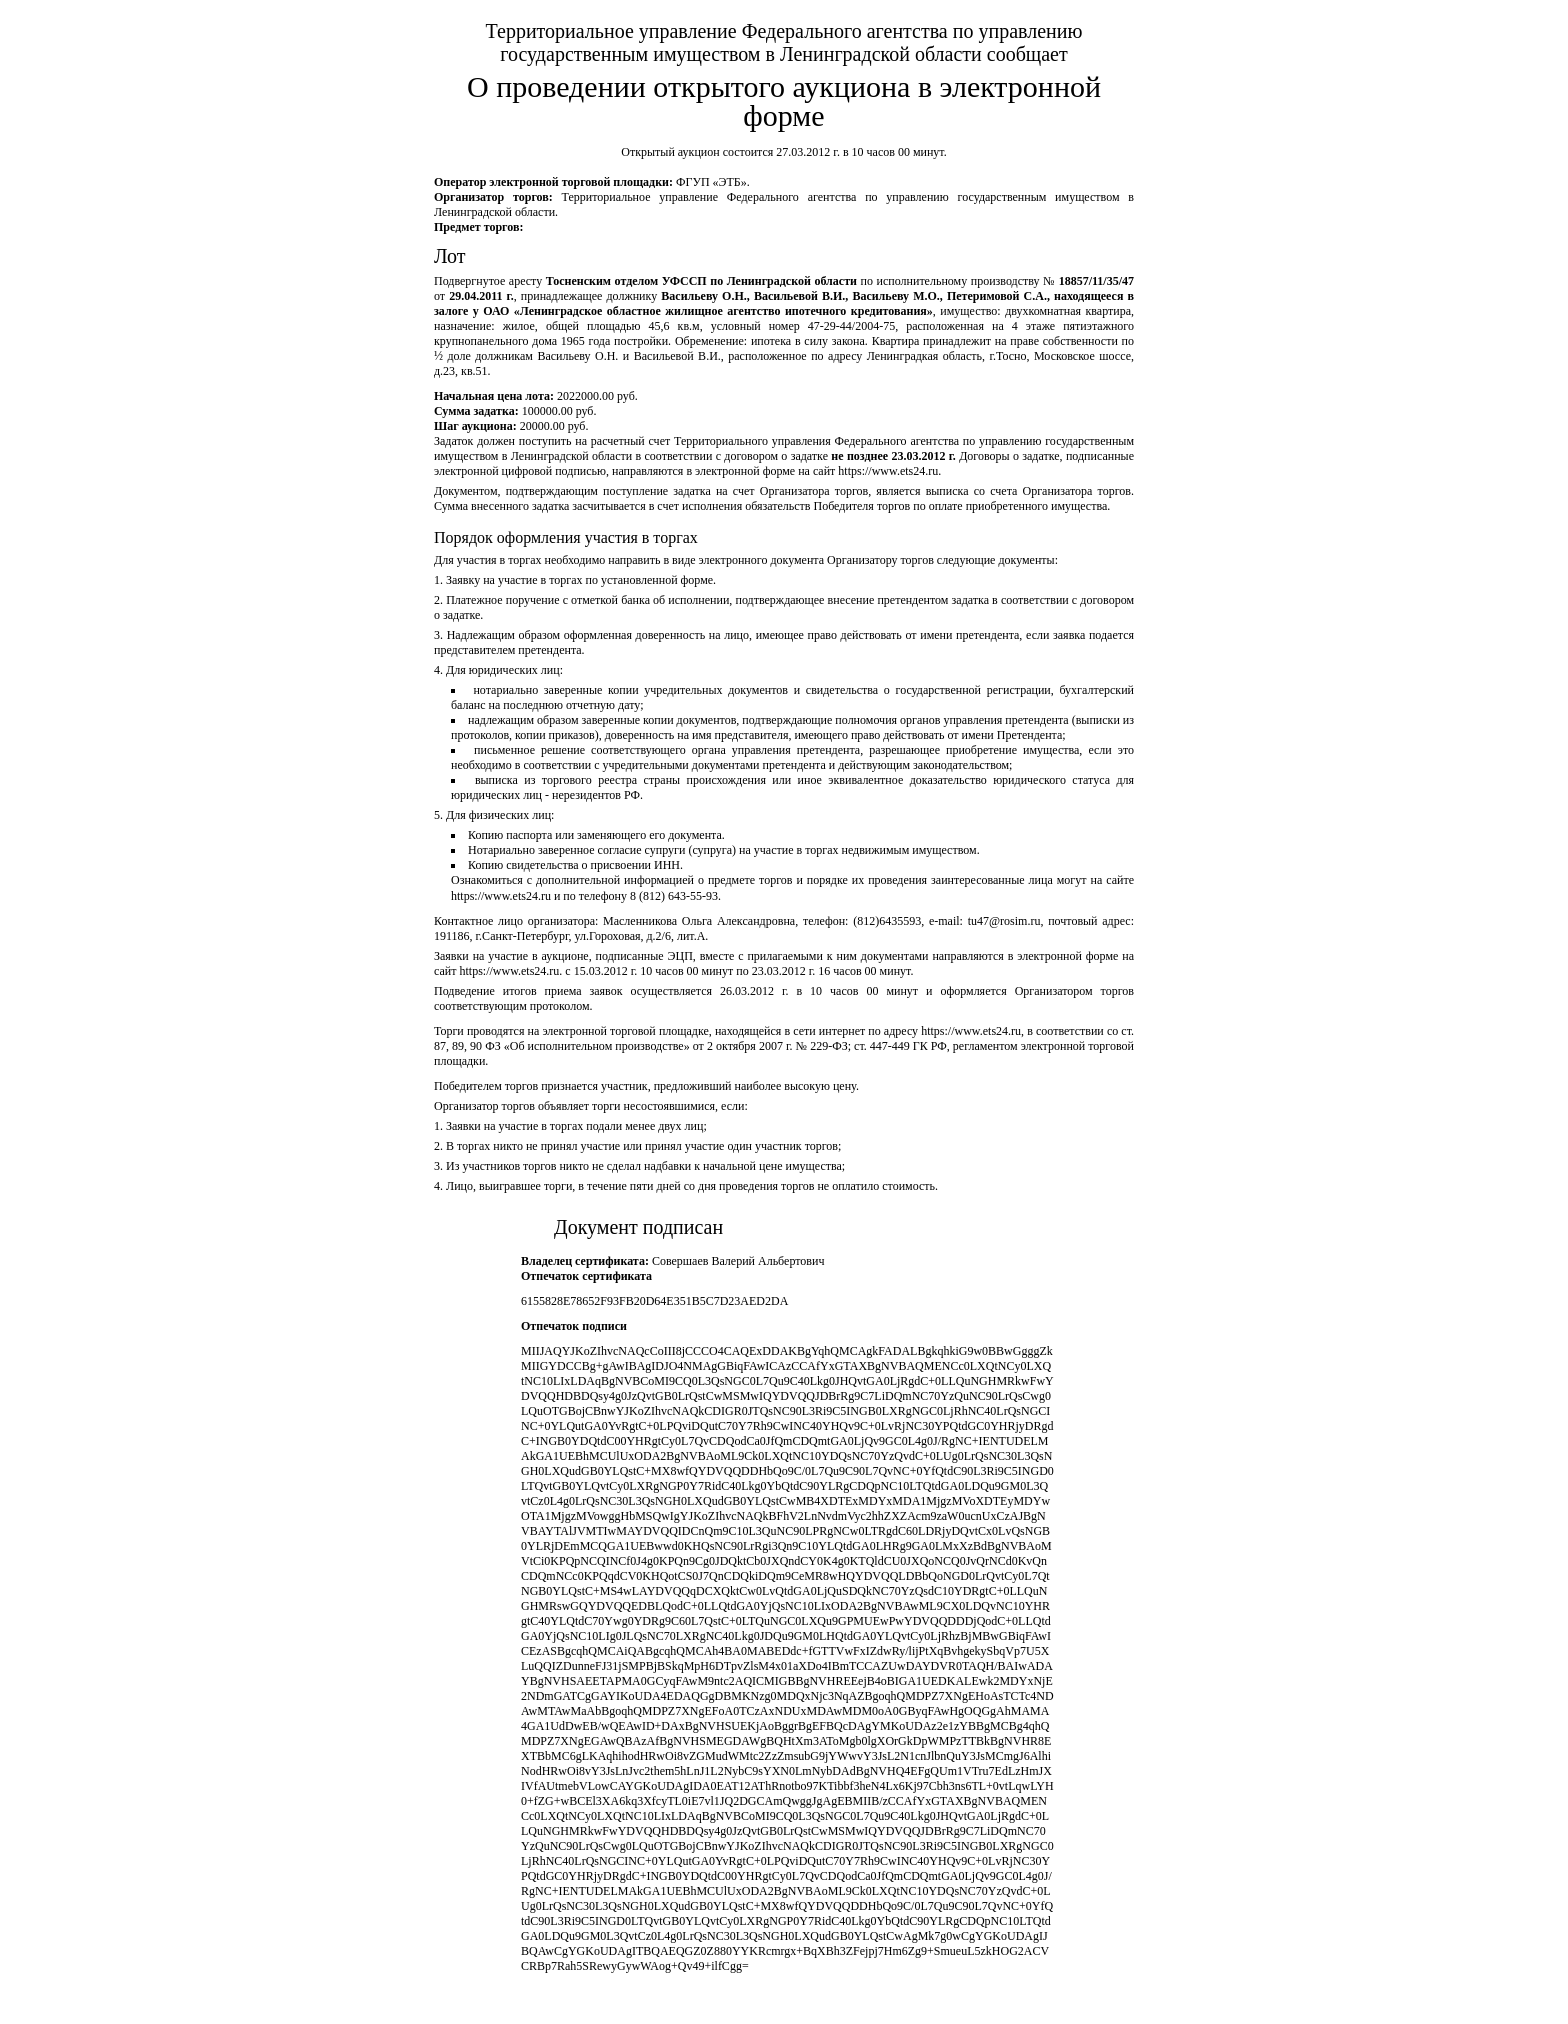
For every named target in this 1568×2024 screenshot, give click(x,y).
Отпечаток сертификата (586, 1276)
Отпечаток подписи (574, 1326)
